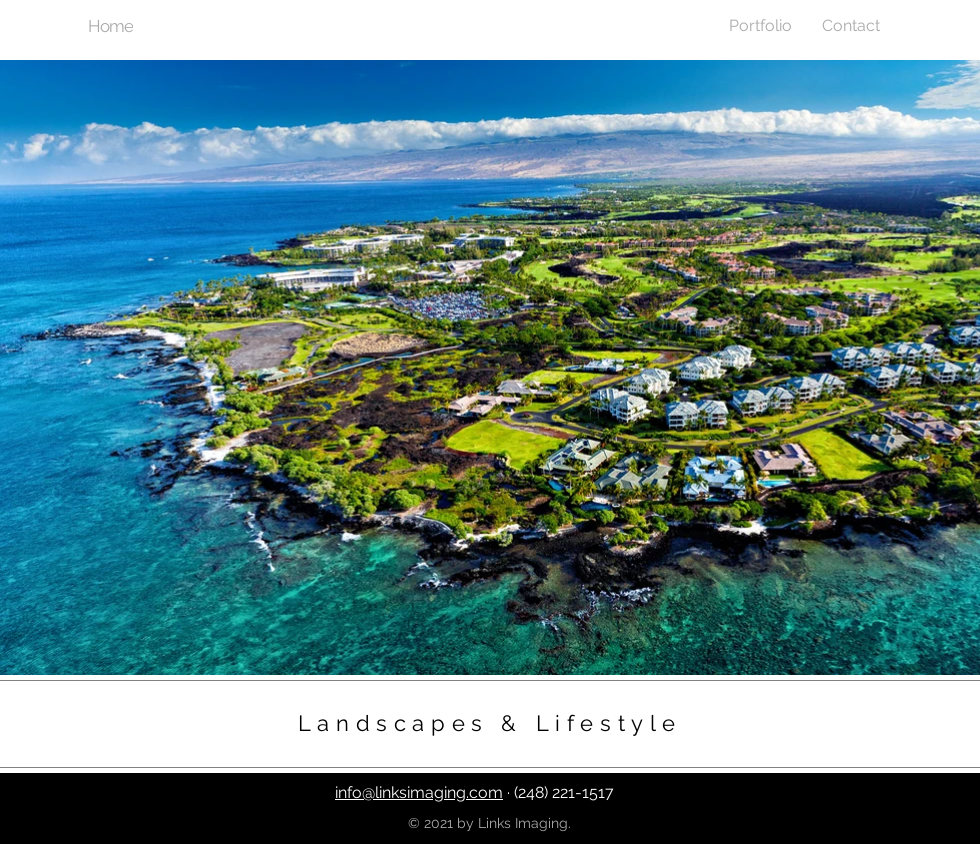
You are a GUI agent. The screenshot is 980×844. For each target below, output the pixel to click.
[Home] (112, 26)
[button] (760, 25)
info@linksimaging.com (419, 792)
